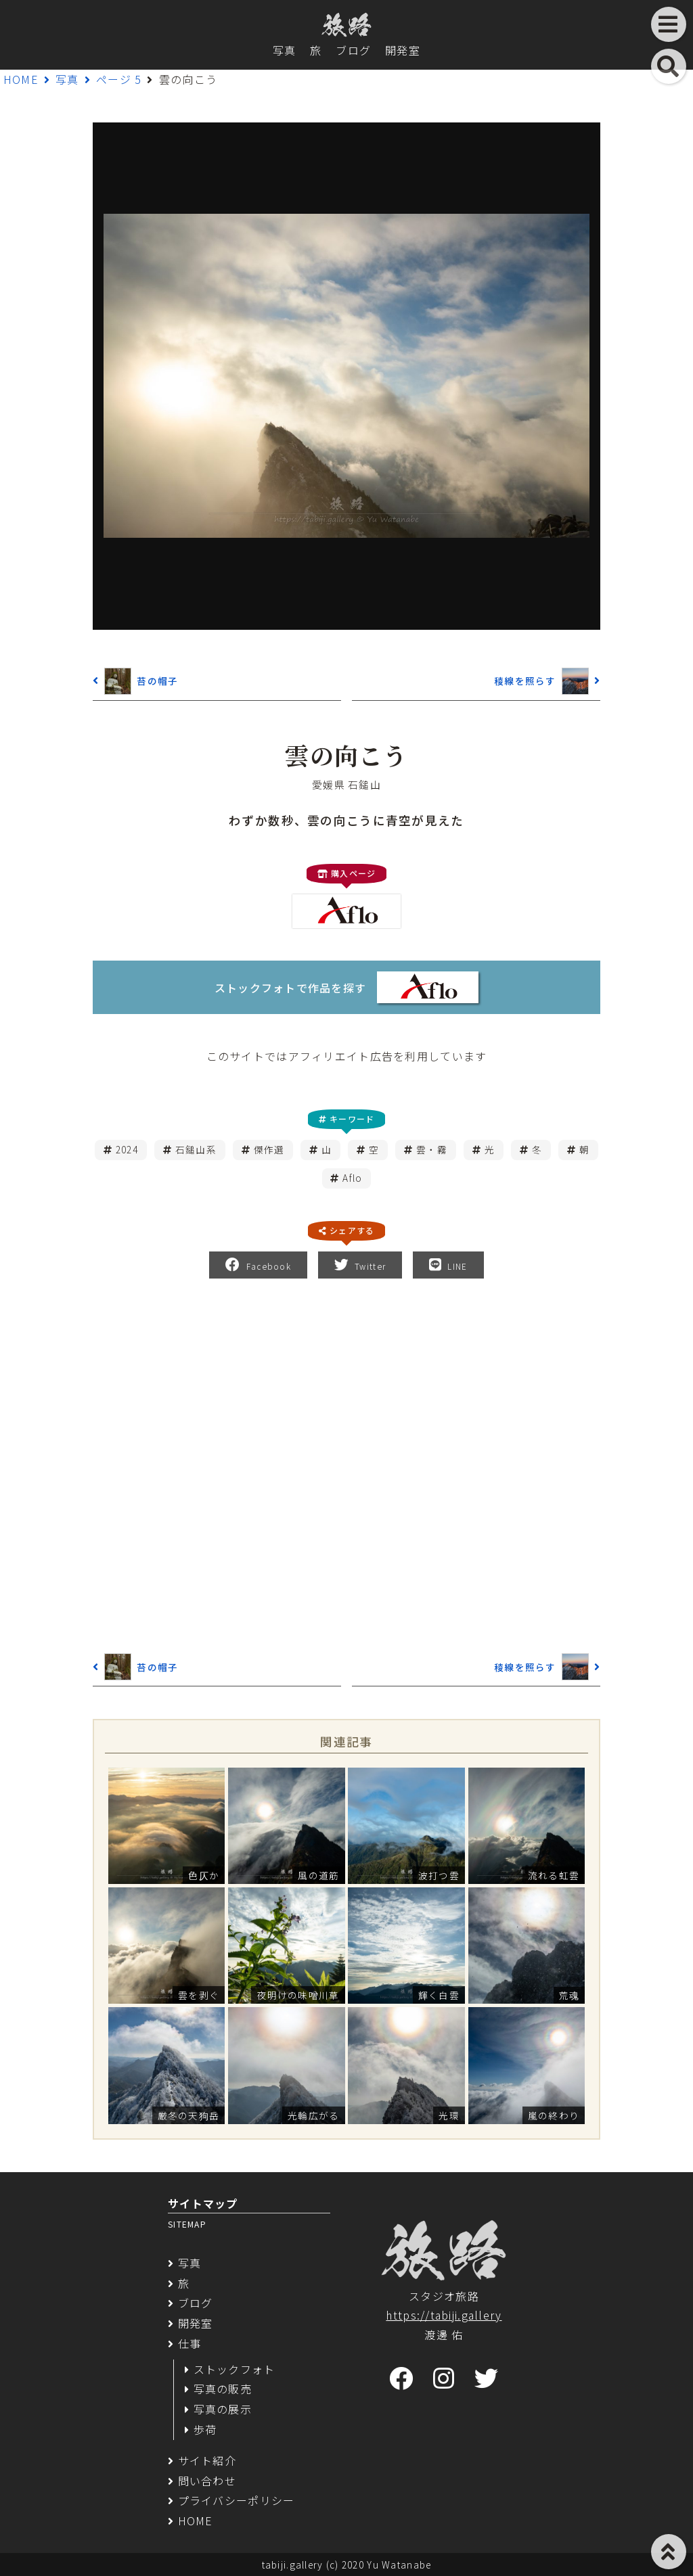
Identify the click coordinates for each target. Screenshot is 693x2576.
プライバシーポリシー (236, 2500)
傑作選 (269, 1149)
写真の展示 (223, 2409)
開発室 (402, 50)
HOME (21, 79)
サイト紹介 (207, 2460)
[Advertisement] (346, 1463)
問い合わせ (207, 2480)
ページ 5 (118, 79)
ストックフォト (234, 2369)
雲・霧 (431, 1149)
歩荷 (205, 2429)
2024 (127, 1149)
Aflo (352, 1177)
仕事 (190, 2343)
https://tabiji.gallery (443, 2315)
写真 (284, 50)
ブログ (353, 50)
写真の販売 (223, 2388)
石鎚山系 (196, 1149)
